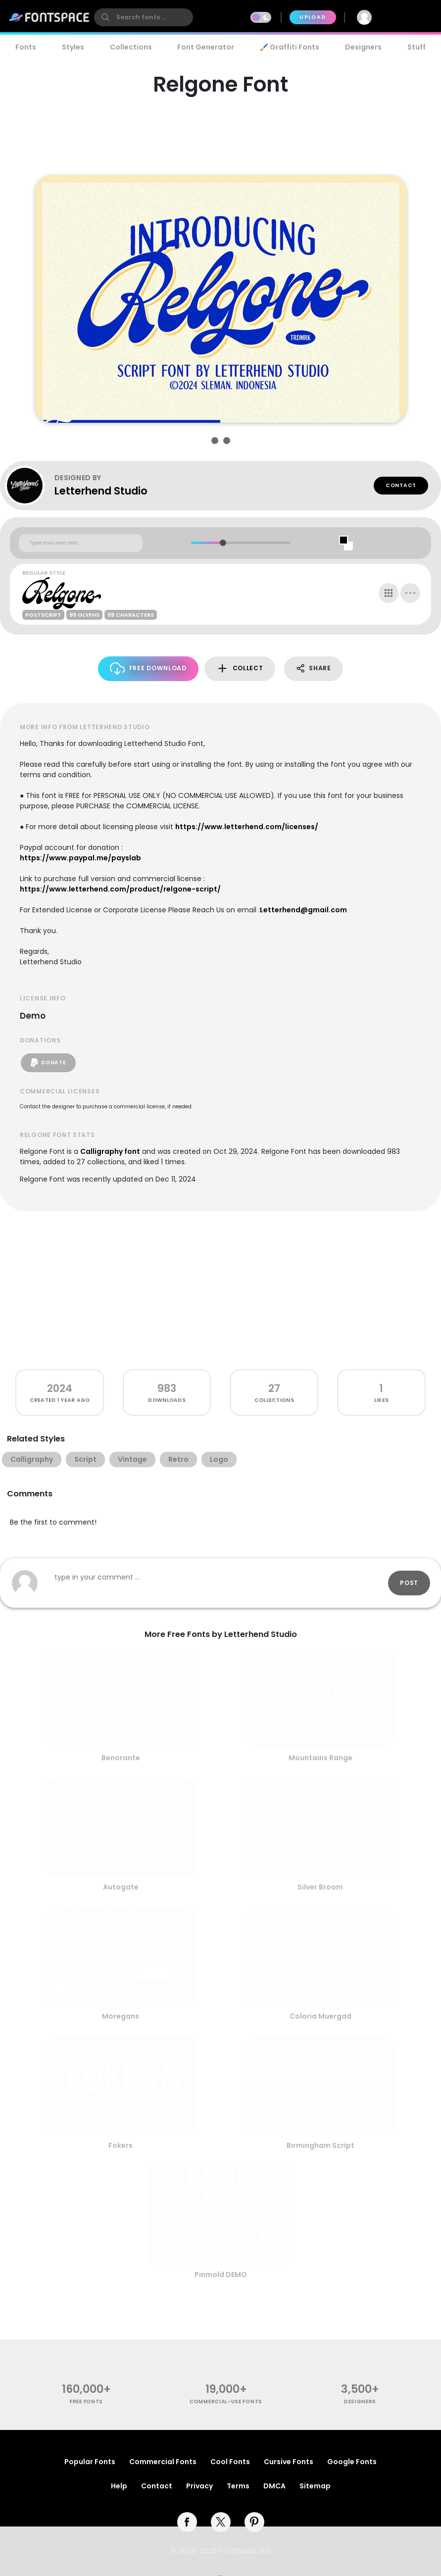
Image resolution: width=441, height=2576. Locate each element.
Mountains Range (320, 1758)
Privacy (199, 2486)
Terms (238, 2486)
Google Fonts (352, 2462)
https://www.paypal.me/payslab (80, 858)
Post (409, 1583)
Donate (48, 1062)
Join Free (409, 17)
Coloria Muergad (320, 2016)
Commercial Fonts (162, 2462)
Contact (401, 485)
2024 (59, 1388)
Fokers (120, 2145)
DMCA (274, 2486)
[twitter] (221, 2522)
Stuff (416, 47)
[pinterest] (254, 2522)
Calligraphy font (110, 1151)
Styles (73, 47)
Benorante (120, 1758)
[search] (143, 17)
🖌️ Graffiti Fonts (289, 47)
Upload (312, 17)
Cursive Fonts (288, 2462)
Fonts (25, 47)
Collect (239, 668)
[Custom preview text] (81, 543)
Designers (363, 47)
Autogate (121, 1887)
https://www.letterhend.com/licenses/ (246, 827)
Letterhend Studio (100, 491)
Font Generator (205, 47)
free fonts (86, 2401)
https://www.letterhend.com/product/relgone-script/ (120, 889)
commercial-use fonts (226, 2401)
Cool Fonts (230, 2462)
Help (119, 2486)
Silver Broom (320, 1887)
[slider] (223, 543)
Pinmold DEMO (221, 2274)
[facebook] (187, 2522)
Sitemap (315, 2486)
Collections (131, 47)
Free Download (148, 668)
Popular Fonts (89, 2462)
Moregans (120, 2016)
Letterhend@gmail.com (303, 910)
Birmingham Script (320, 2145)
